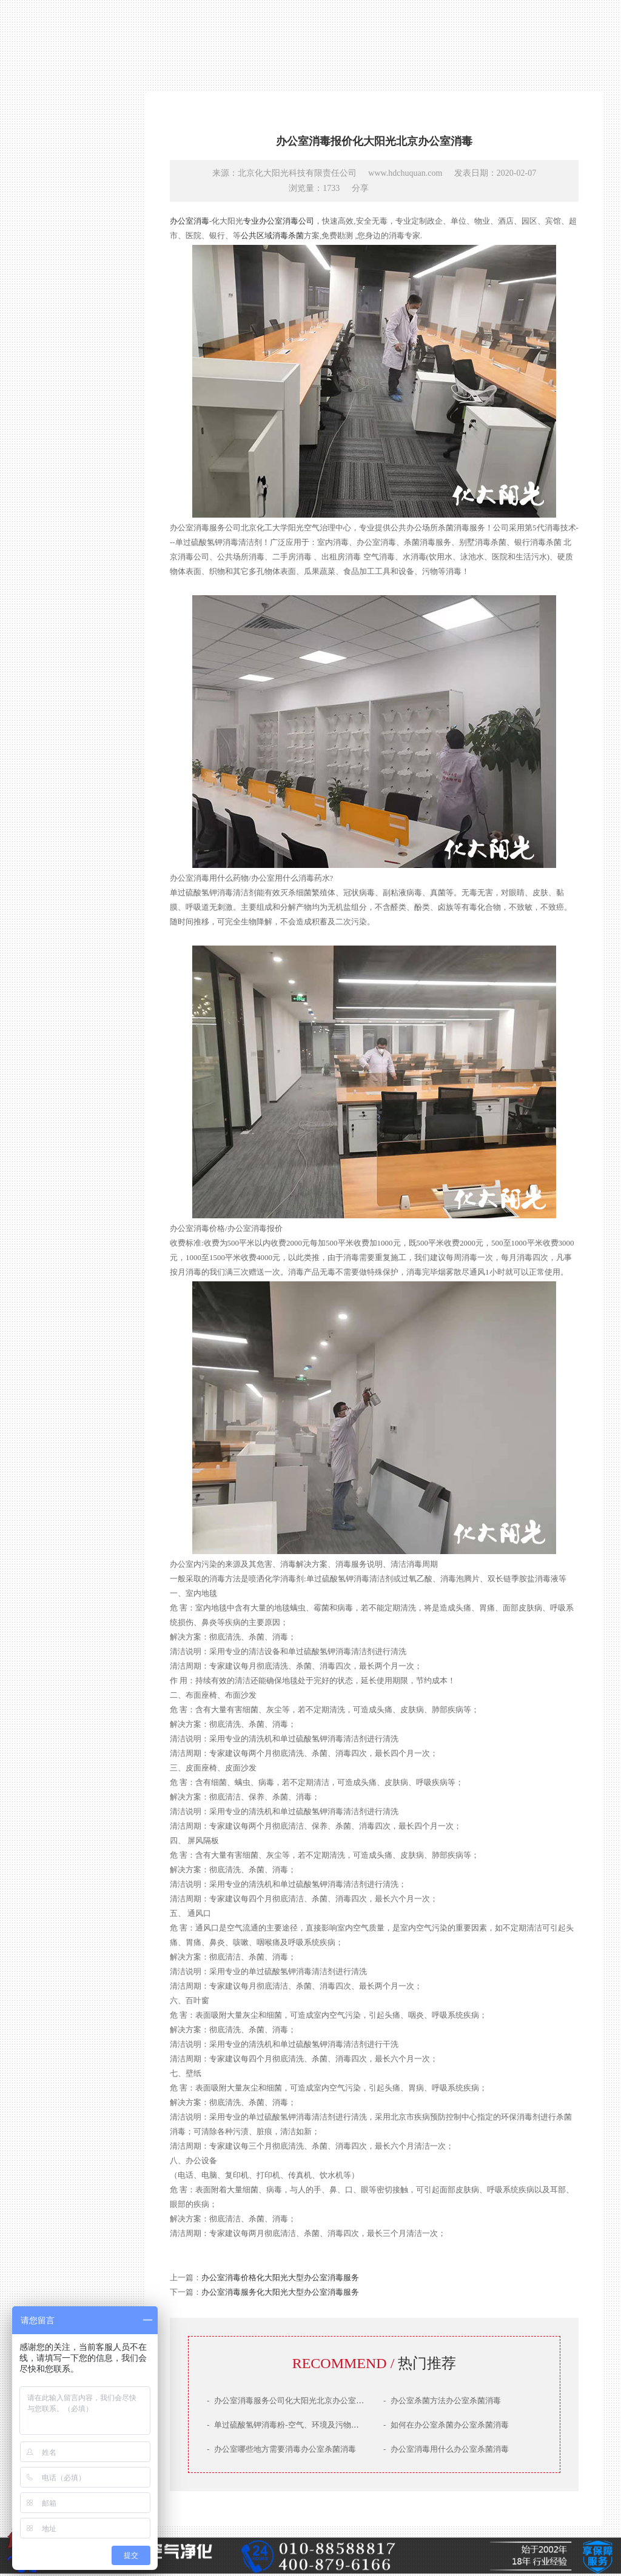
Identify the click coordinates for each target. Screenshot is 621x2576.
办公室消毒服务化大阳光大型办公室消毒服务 (280, 2292)
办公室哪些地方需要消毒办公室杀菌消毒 (281, 2449)
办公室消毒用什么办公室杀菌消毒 (446, 2449)
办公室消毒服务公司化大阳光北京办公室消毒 (289, 2400)
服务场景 (64, 1385)
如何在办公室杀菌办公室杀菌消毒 (446, 2424)
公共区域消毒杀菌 (272, 235)
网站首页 (64, 1298)
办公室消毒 (189, 220)
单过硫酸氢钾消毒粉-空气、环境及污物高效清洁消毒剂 (306, 2424)
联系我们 (64, 1407)
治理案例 (64, 1364)
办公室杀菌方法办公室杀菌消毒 (442, 2400)
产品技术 (64, 1342)
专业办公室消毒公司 (278, 220)
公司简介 (64, 1320)
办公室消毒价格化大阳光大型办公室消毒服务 (280, 2277)
